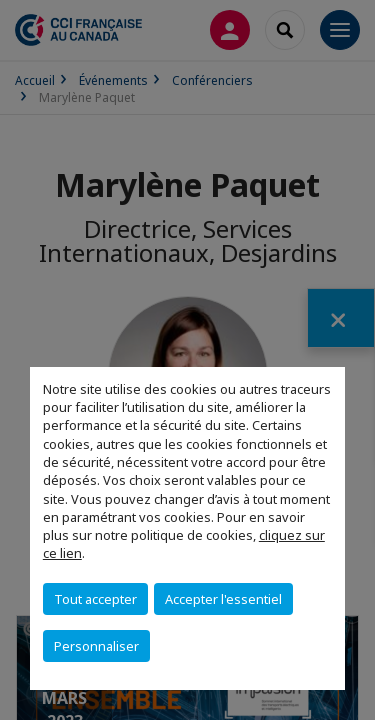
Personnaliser (96, 646)
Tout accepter (95, 599)
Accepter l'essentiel (223, 599)
